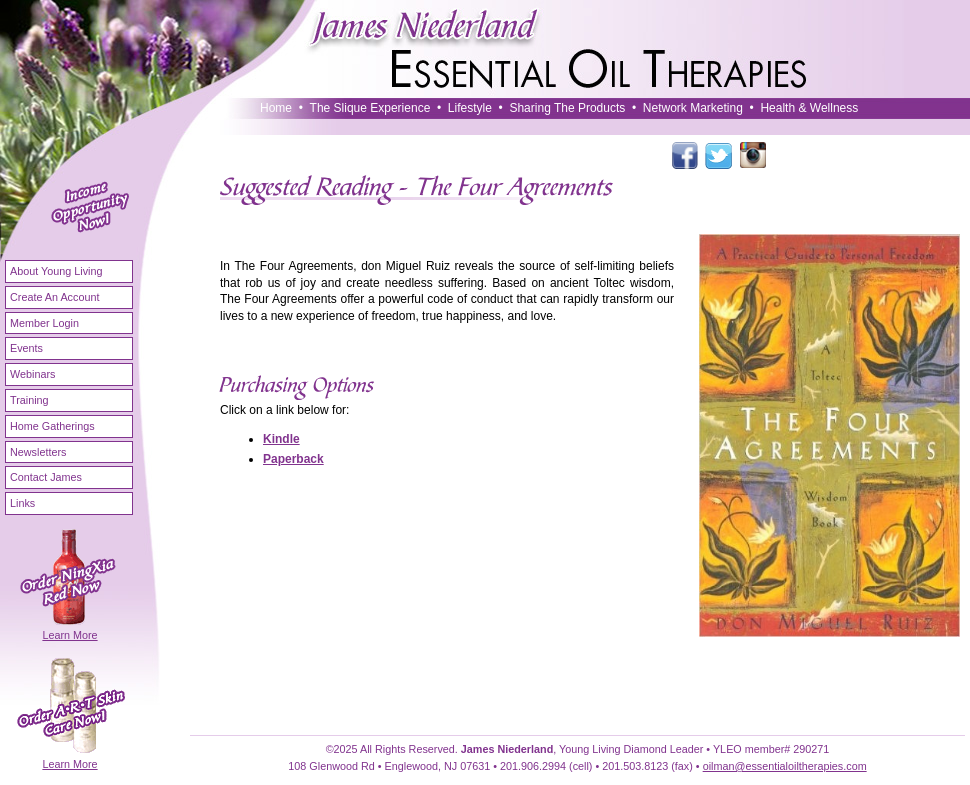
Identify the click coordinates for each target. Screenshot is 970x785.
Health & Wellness (809, 108)
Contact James (46, 477)
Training (29, 400)
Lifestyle (470, 108)
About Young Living (56, 271)
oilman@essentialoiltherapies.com (785, 766)
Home (276, 108)
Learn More (69, 635)
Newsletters (38, 452)
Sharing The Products (567, 108)
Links (22, 503)
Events (26, 348)
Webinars (32, 374)
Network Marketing (693, 108)
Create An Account (54, 297)
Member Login (44, 323)
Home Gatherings (52, 426)
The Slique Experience (370, 108)
